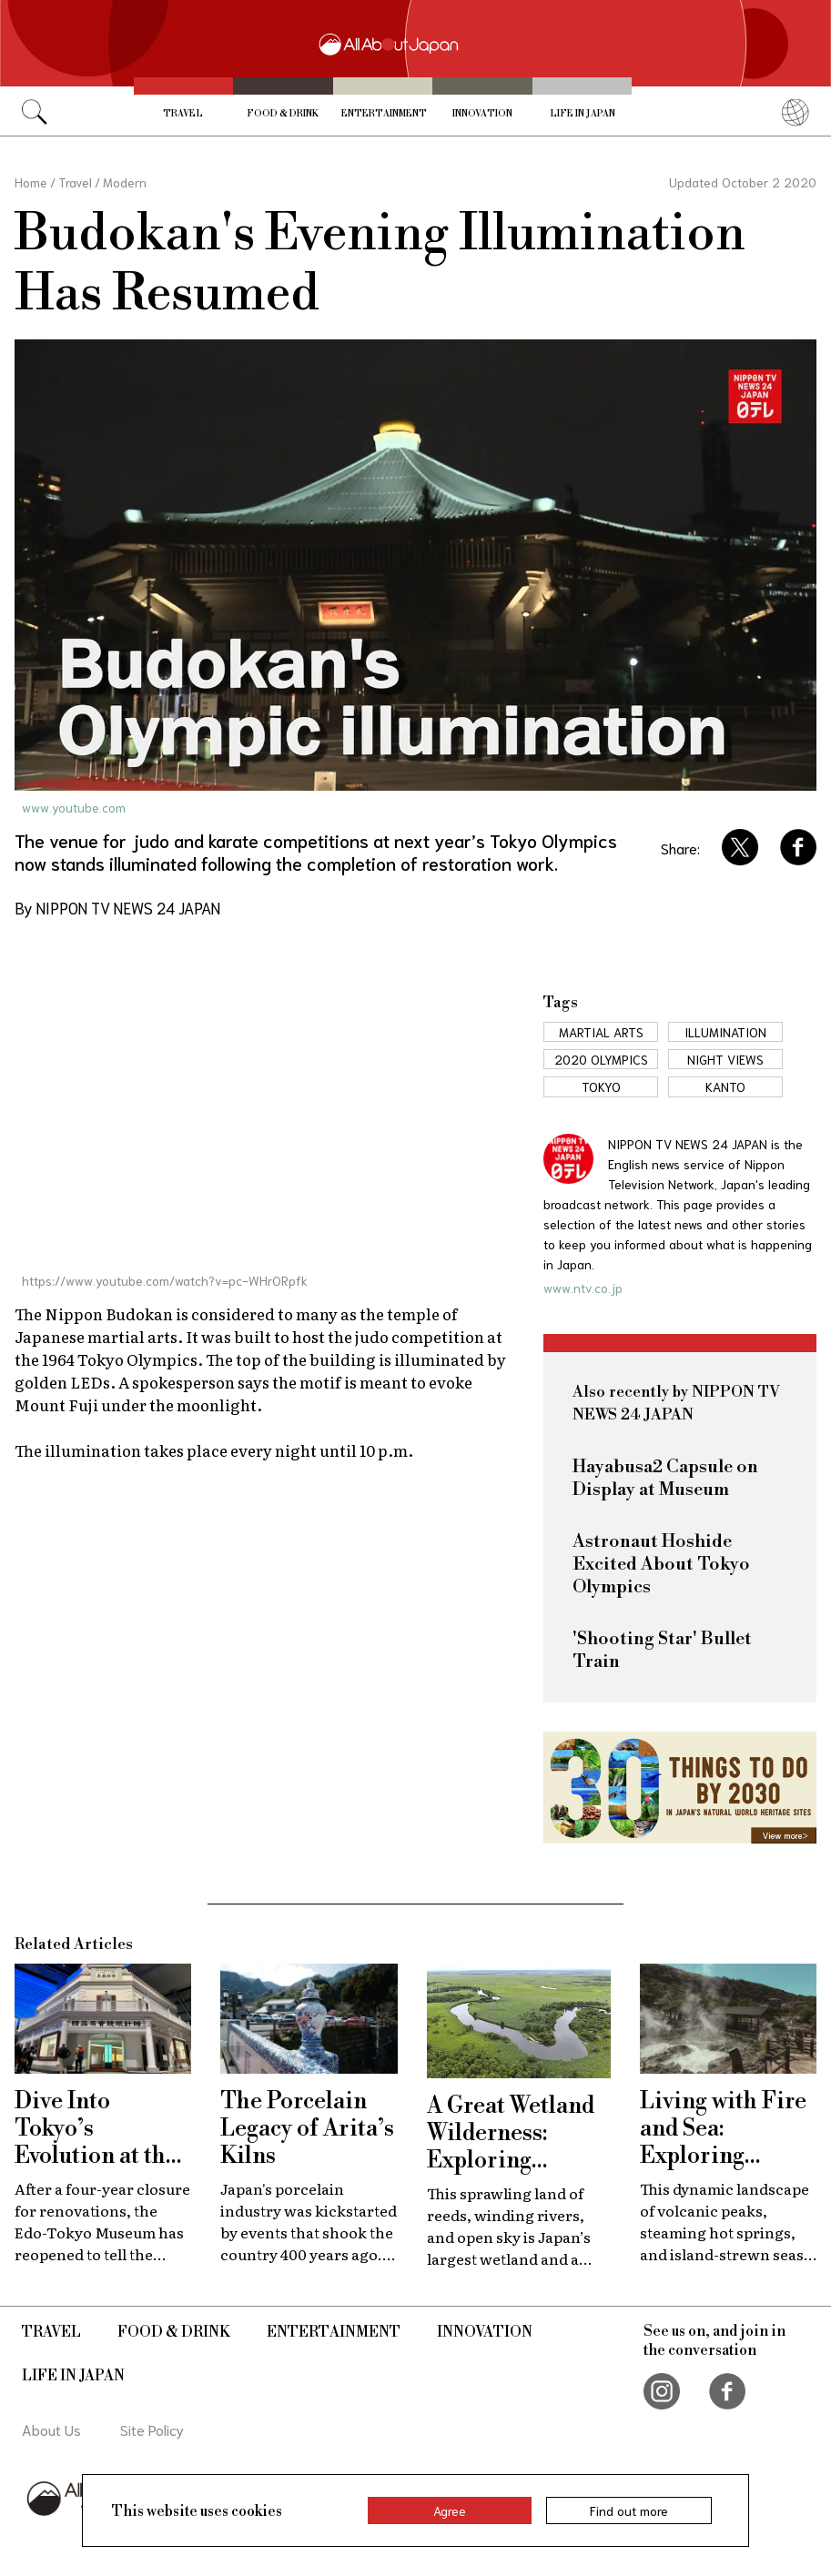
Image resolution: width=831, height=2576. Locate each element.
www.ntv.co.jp (583, 1287)
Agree (449, 2510)
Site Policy (152, 2429)
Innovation (482, 113)
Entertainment (384, 113)
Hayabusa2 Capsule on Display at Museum (665, 1478)
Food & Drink (283, 113)
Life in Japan (582, 113)
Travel (183, 113)
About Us (51, 2429)
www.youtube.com (74, 807)
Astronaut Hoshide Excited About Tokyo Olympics (661, 1564)
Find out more (629, 2510)
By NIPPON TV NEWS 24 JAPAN (117, 907)
